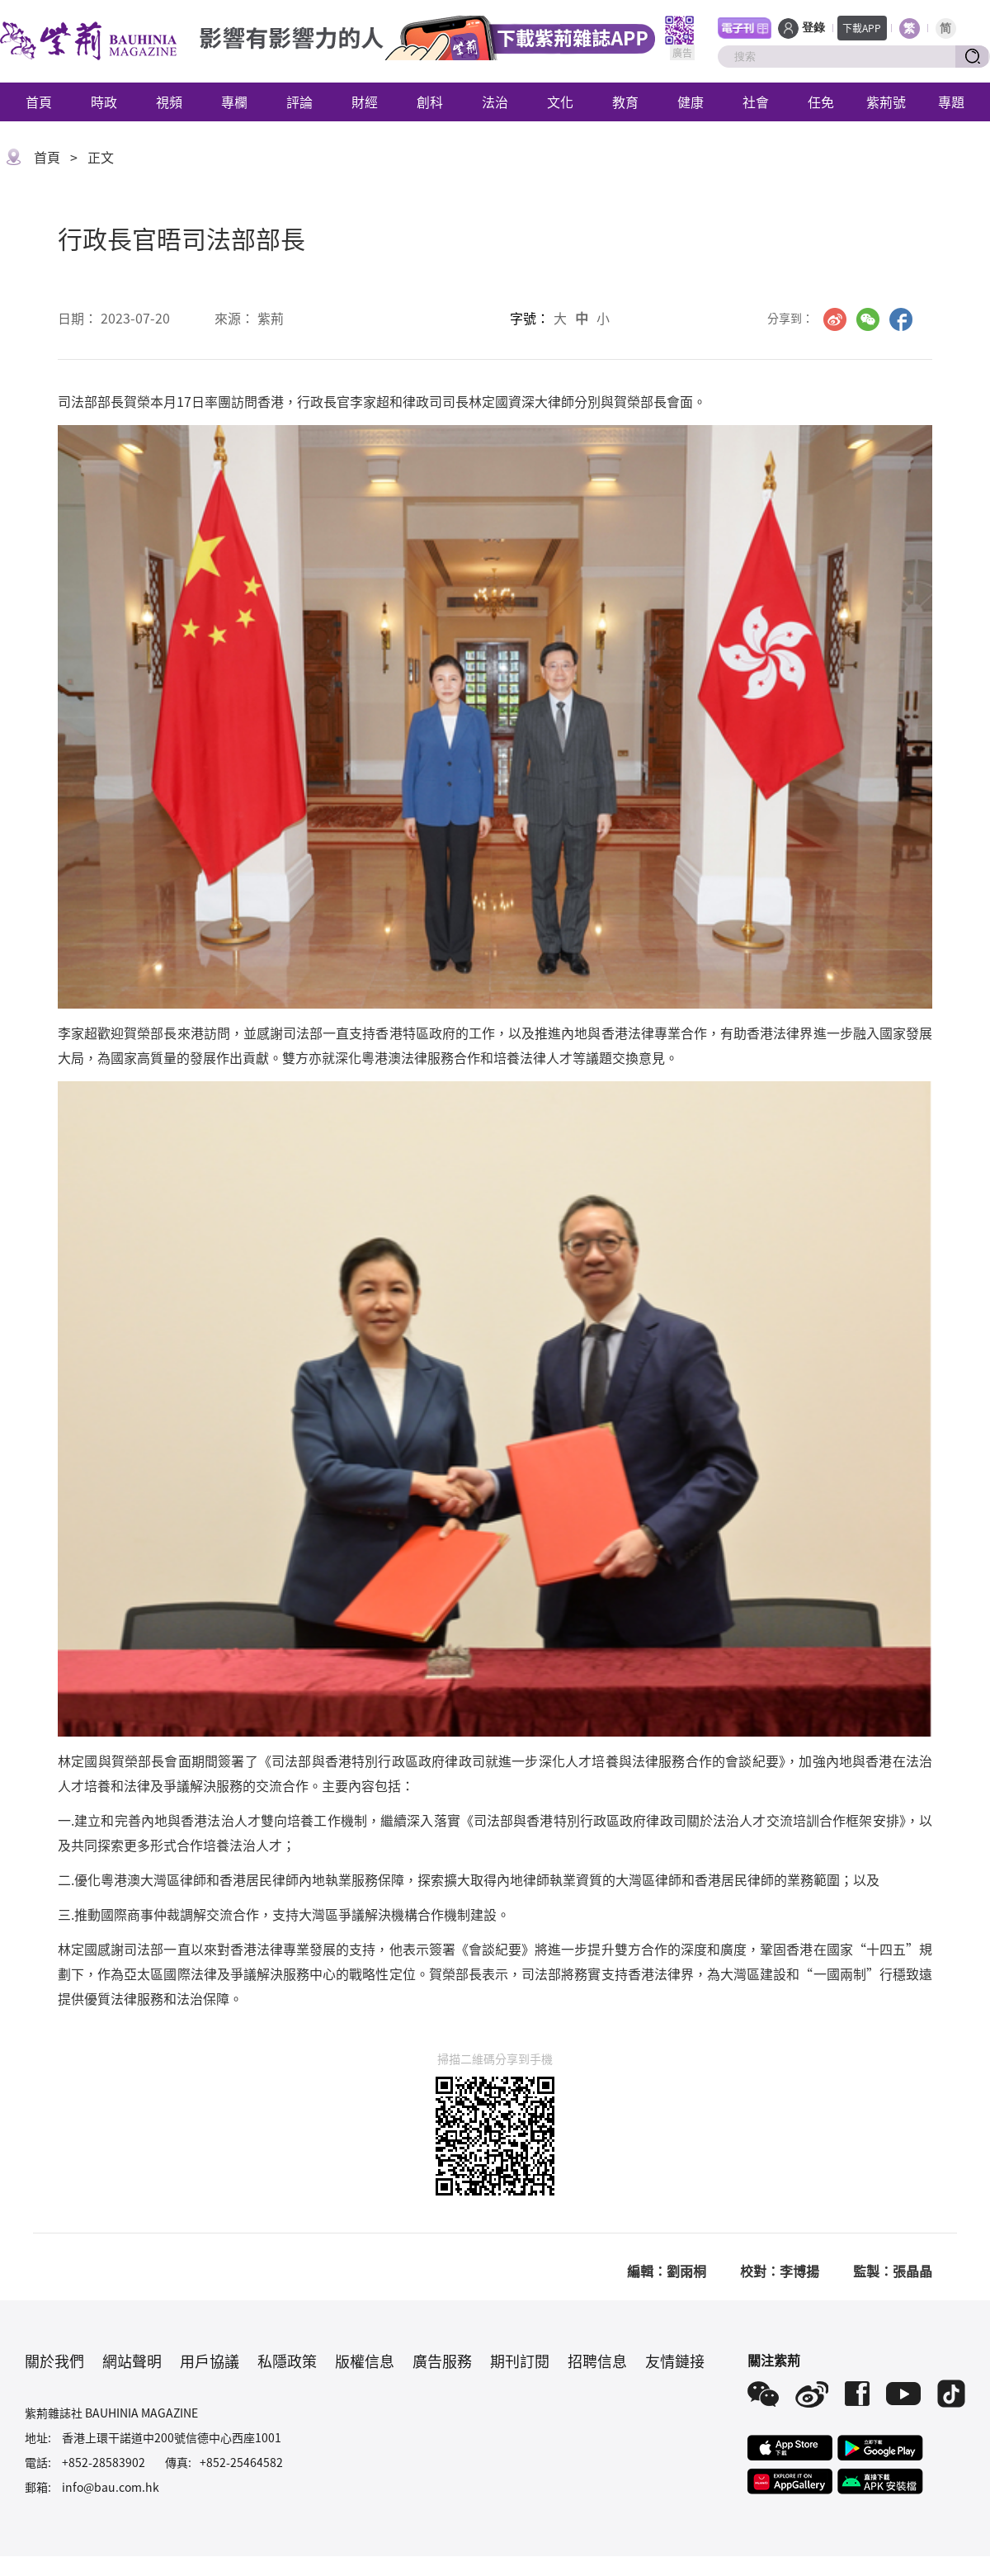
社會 (755, 101)
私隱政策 (287, 2360)
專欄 (234, 101)
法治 (495, 101)
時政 (104, 101)
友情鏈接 (675, 2360)
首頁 (39, 101)
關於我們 (54, 2360)
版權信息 (364, 2360)
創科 (430, 101)
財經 (364, 101)
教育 (625, 101)
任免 (821, 101)
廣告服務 (442, 2360)
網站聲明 (132, 2360)
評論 (299, 101)
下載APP (861, 28)
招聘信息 (597, 2360)
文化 (560, 101)
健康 (690, 101)
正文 (100, 157)
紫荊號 (886, 101)
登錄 (813, 27)
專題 (951, 101)
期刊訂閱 (519, 2360)
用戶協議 (209, 2360)
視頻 (169, 101)
